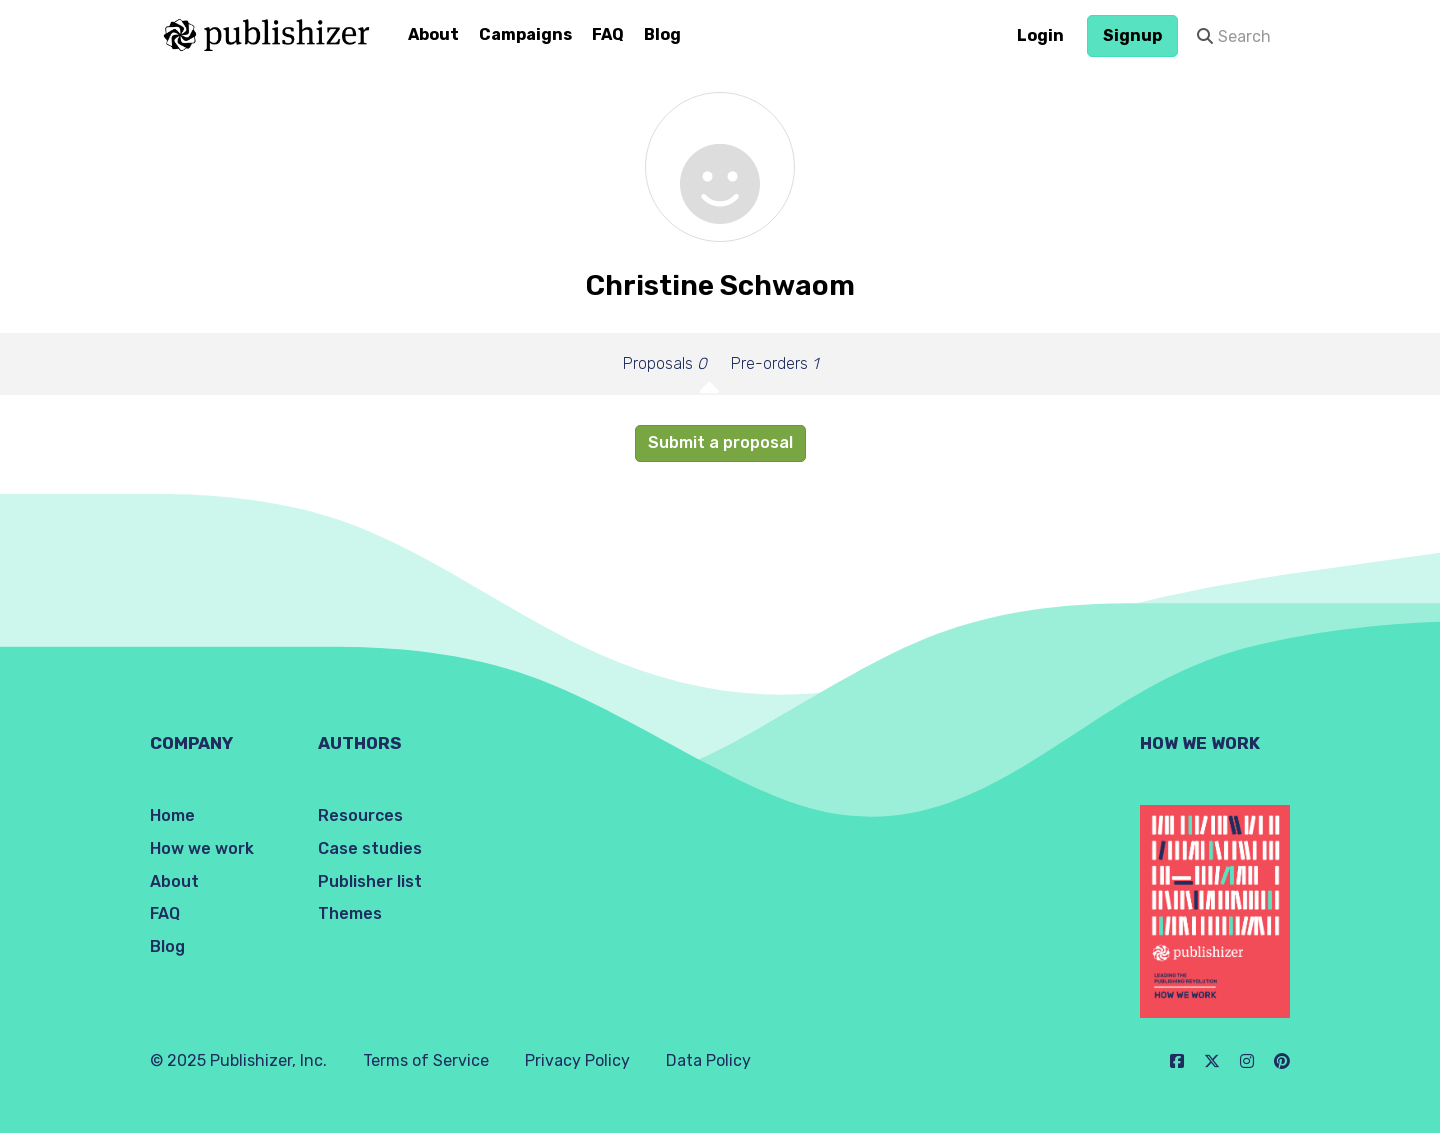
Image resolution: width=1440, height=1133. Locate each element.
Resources (360, 815)
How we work (202, 848)
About (433, 34)
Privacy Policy (577, 1060)
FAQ (608, 34)
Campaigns (525, 34)
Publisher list (370, 881)
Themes (350, 913)
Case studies (370, 848)
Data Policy (708, 1060)
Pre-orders (774, 363)
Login (1040, 35)
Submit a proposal (720, 442)
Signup (1132, 35)
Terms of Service (426, 1060)
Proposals (665, 363)
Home (172, 815)
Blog (662, 34)
